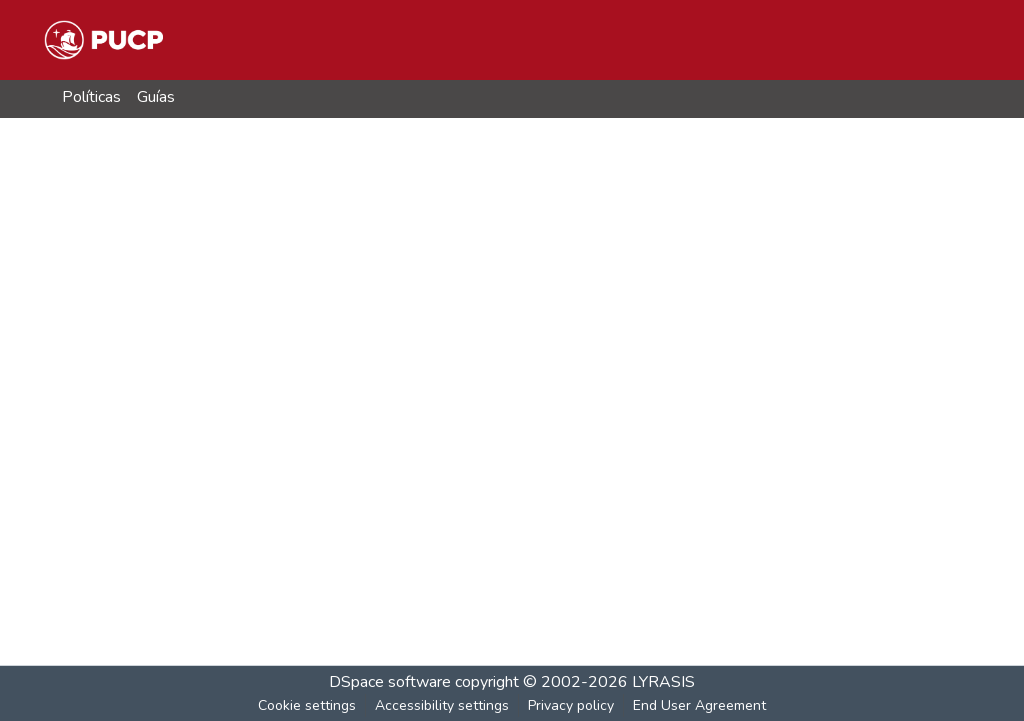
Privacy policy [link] (571, 705)
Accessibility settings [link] (442, 705)
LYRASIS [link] (663, 682)
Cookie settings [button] (307, 705)
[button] (103, 40)
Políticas (91, 97)
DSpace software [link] (390, 682)
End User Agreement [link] (699, 705)
